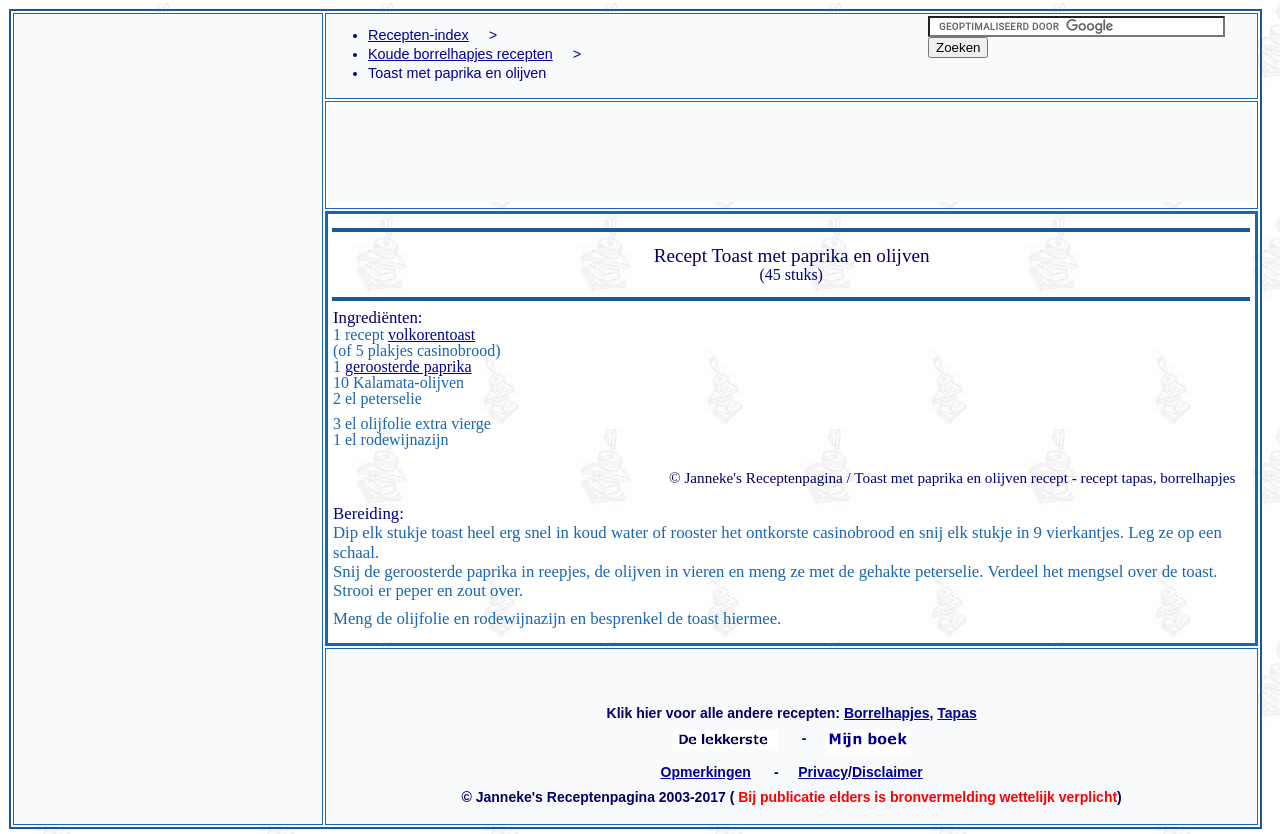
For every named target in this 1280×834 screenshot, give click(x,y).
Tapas (956, 713)
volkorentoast (431, 334)
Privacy (823, 772)
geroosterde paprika (408, 366)
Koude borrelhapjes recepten (460, 54)
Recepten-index (418, 35)
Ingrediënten (375, 317)
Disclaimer (887, 772)
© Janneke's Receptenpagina (756, 477)
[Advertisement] (168, 115)
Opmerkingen (706, 772)
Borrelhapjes (887, 713)
